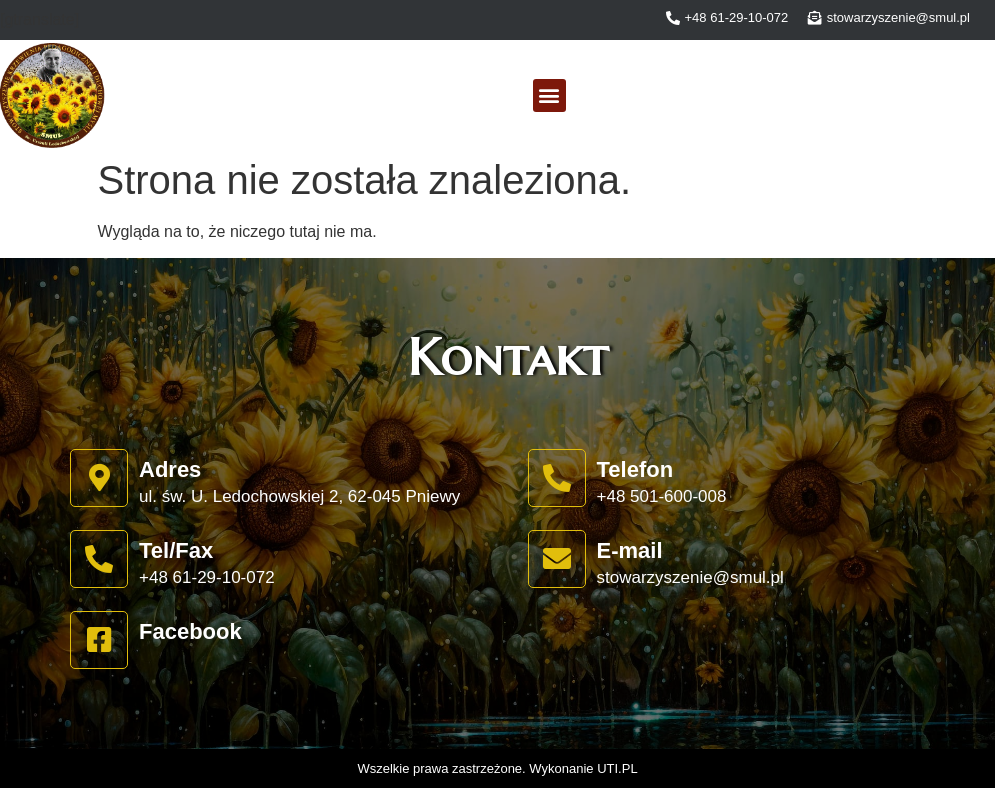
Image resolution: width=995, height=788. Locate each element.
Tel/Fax (176, 550)
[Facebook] (99, 640)
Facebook (190, 631)
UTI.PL (617, 768)
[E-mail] (557, 559)
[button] (549, 95)
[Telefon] (557, 478)
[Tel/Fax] (99, 559)
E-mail (630, 550)
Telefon (635, 469)
